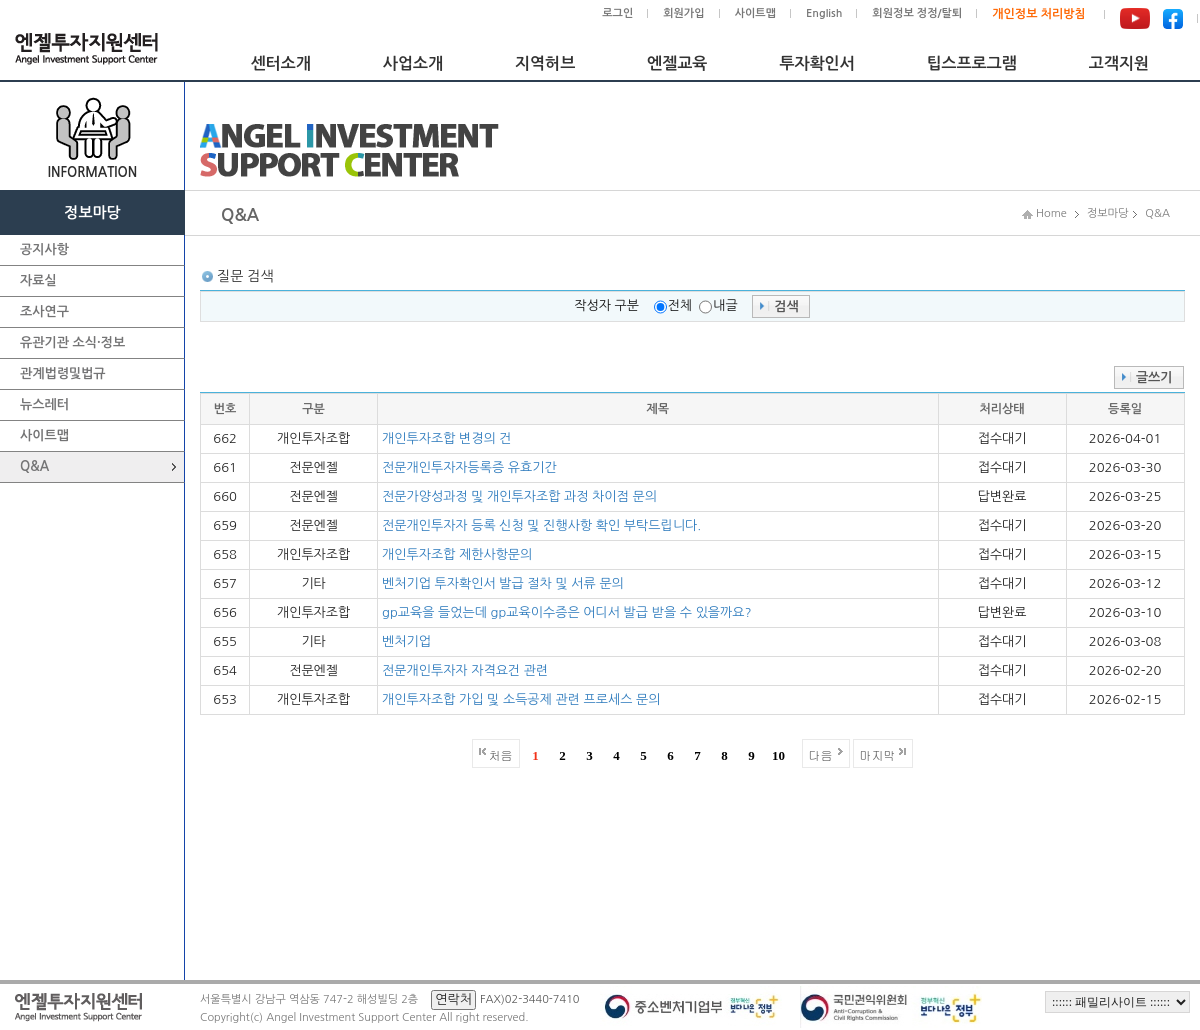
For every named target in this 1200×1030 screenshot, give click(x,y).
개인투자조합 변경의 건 (446, 438)
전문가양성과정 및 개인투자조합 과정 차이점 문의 (519, 496)
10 (778, 755)
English (824, 13)
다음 (821, 754)
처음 (501, 754)
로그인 (617, 13)
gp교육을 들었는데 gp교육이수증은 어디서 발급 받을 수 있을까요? (567, 612)
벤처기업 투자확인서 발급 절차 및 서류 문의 (503, 583)
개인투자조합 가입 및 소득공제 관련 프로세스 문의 (521, 699)
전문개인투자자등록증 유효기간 (469, 467)
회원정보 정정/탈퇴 (917, 13)
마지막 (878, 754)
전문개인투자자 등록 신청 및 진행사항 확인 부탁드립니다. (541, 525)
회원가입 (683, 13)
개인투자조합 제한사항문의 (457, 554)
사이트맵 (755, 13)
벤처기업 (406, 641)
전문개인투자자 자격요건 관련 (465, 670)
